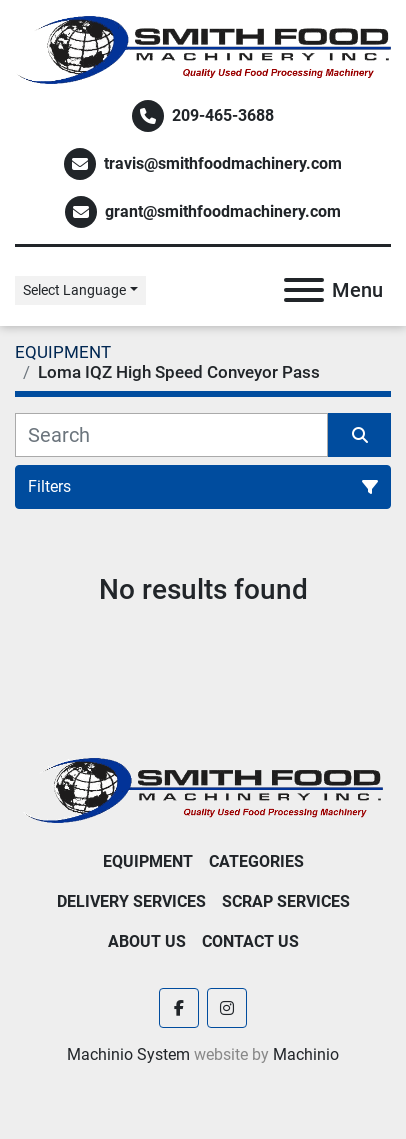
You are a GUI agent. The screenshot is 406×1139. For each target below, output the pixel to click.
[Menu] (304, 290)
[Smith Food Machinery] (203, 789)
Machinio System (128, 1054)
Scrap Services (286, 901)
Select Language (74, 290)
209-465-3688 (223, 115)
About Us (147, 941)
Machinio (306, 1054)
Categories (256, 861)
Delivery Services (131, 901)
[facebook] (179, 1008)
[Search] (171, 435)
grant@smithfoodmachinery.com (223, 211)
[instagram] (227, 1008)
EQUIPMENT (148, 861)
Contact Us (250, 941)
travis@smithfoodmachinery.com (223, 163)
